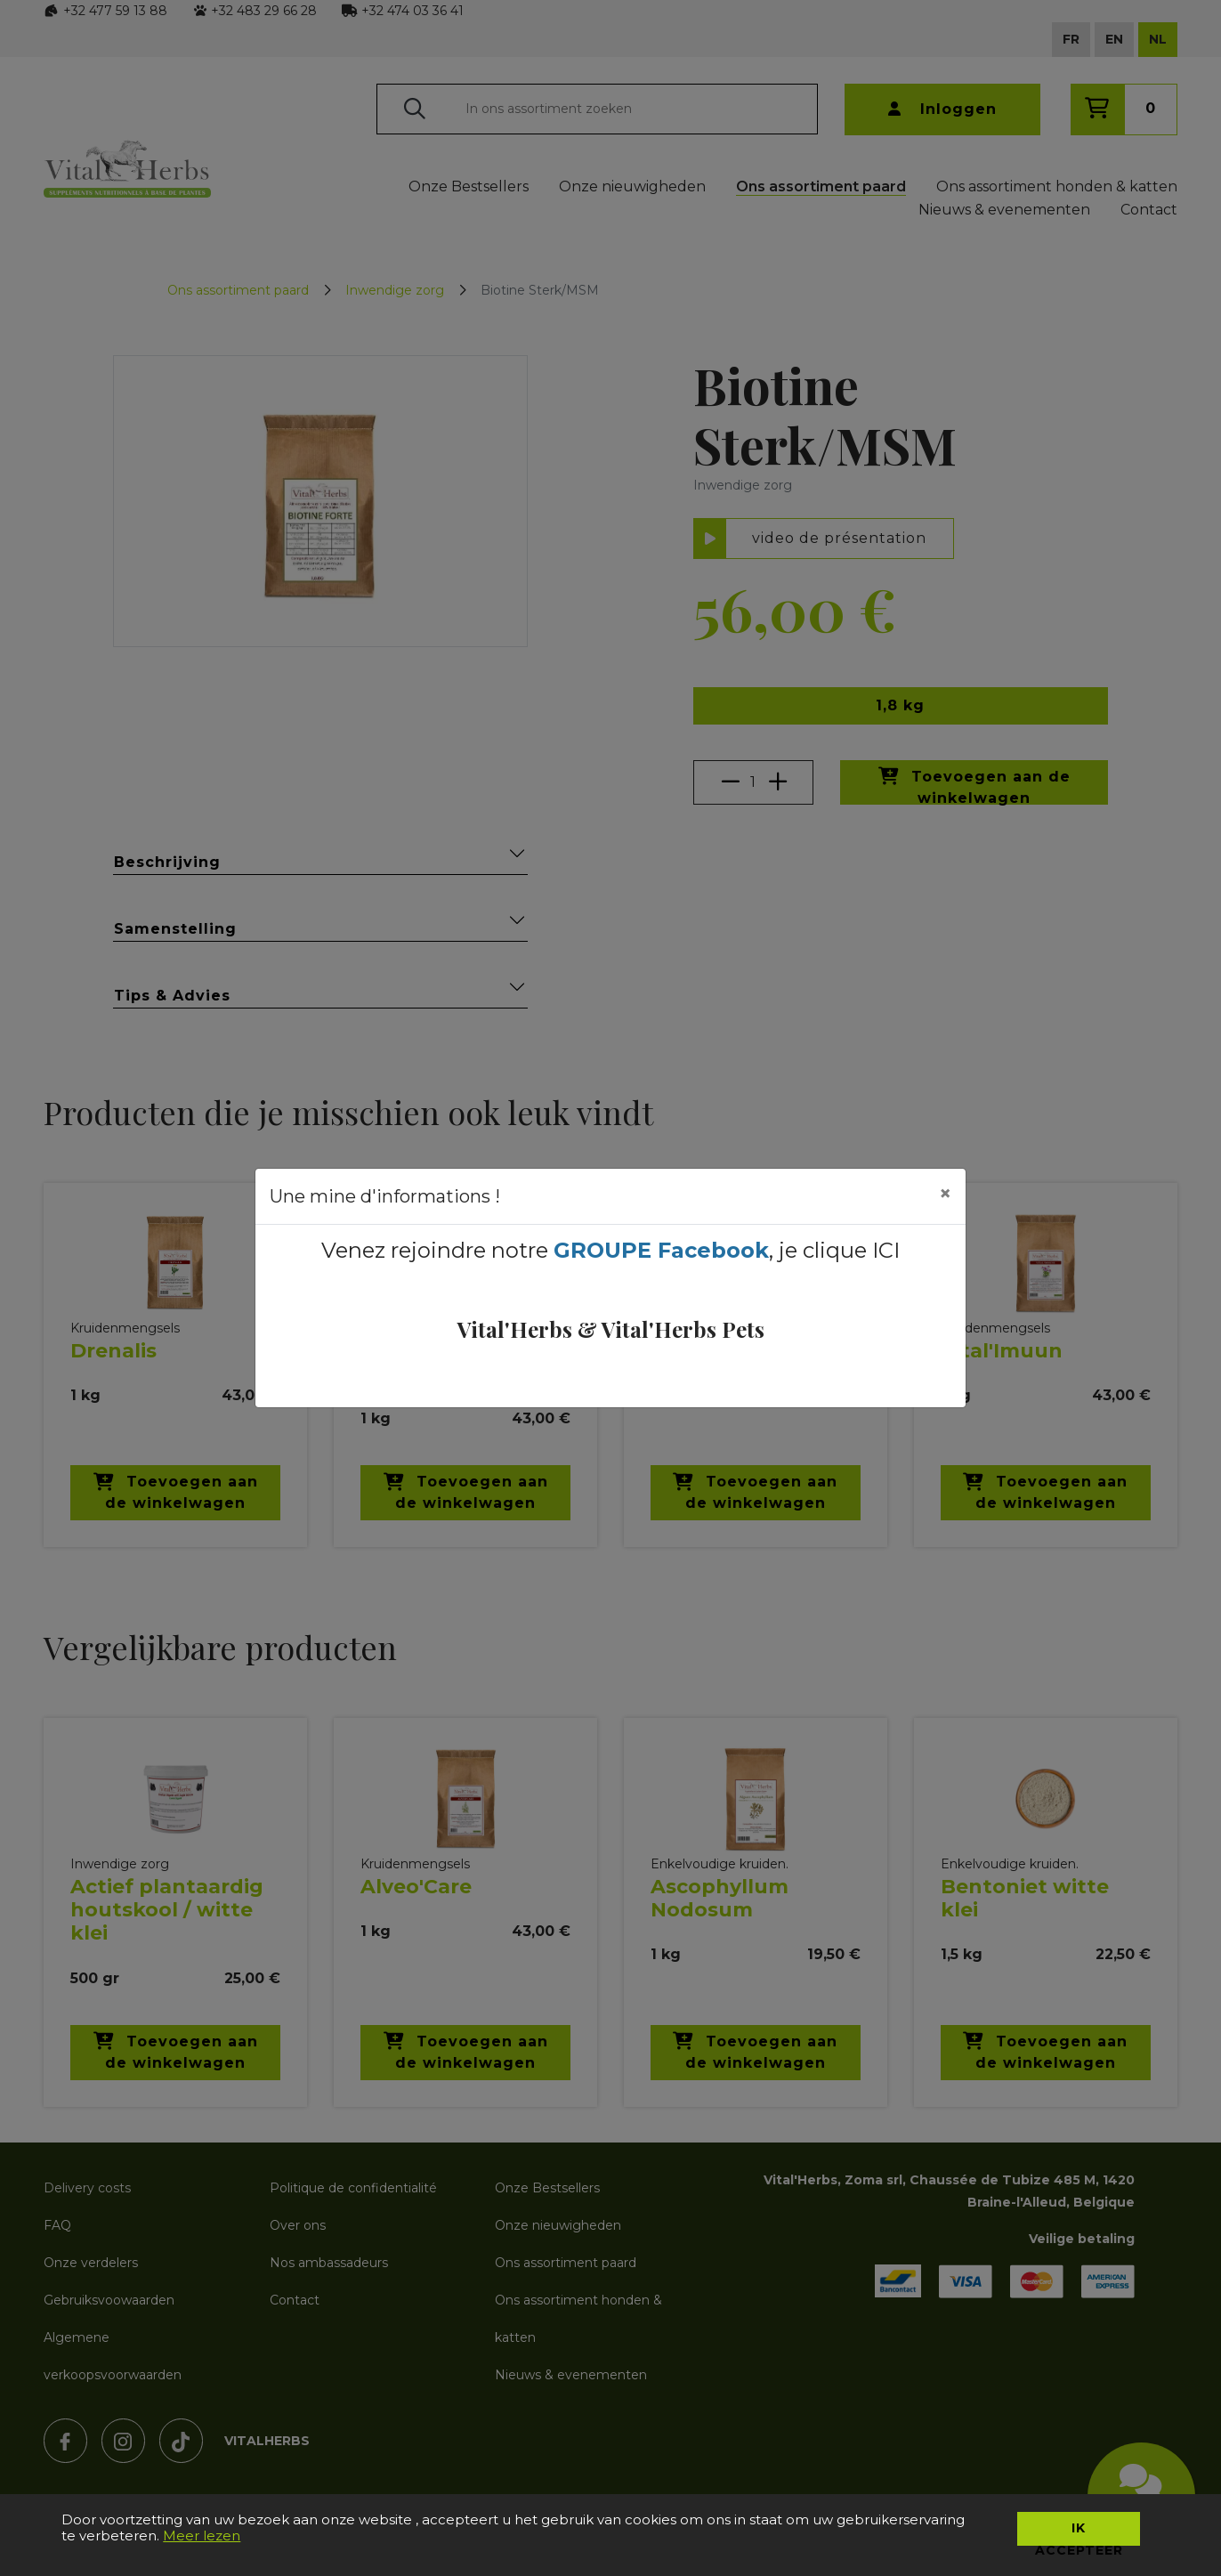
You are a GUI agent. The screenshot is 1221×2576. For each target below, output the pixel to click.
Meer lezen (201, 2535)
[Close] (945, 1194)
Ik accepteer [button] (1079, 2533)
